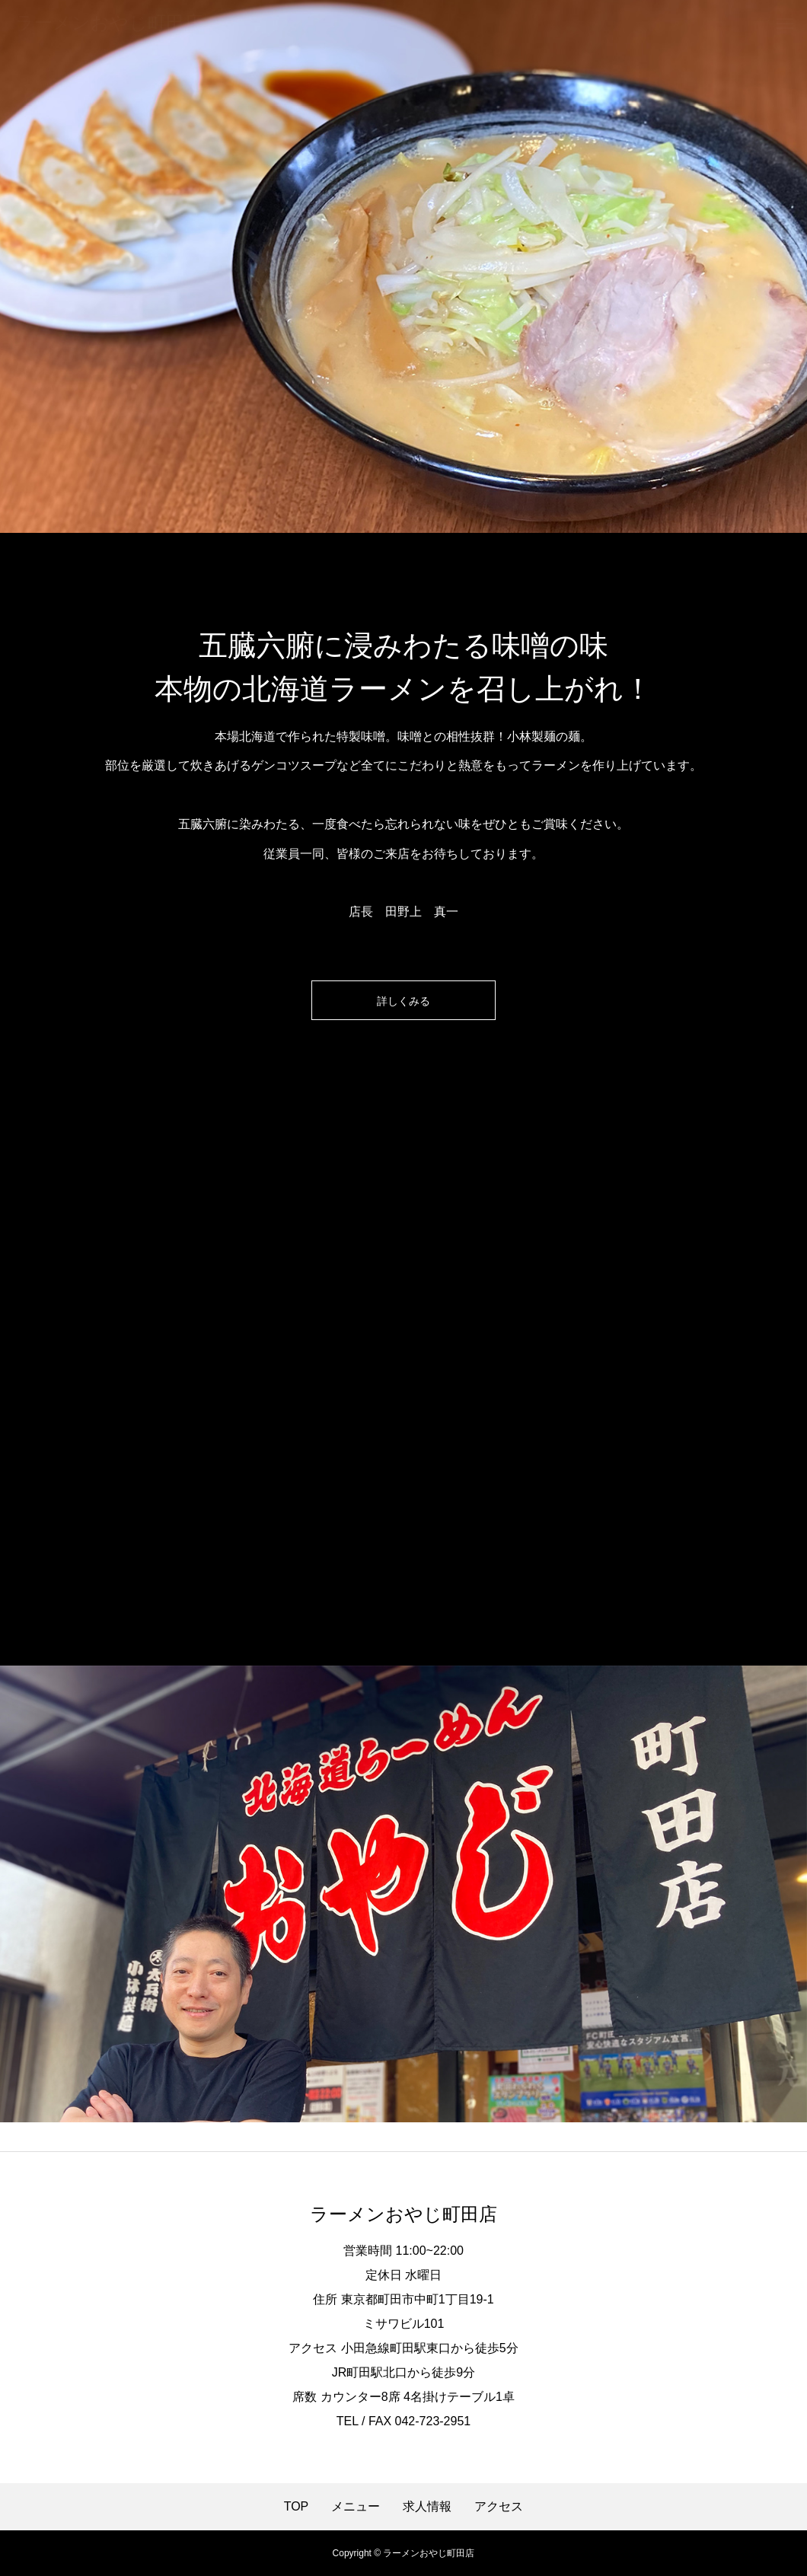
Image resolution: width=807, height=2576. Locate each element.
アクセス (498, 2507)
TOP (296, 2507)
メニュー (355, 2507)
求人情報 (427, 2507)
